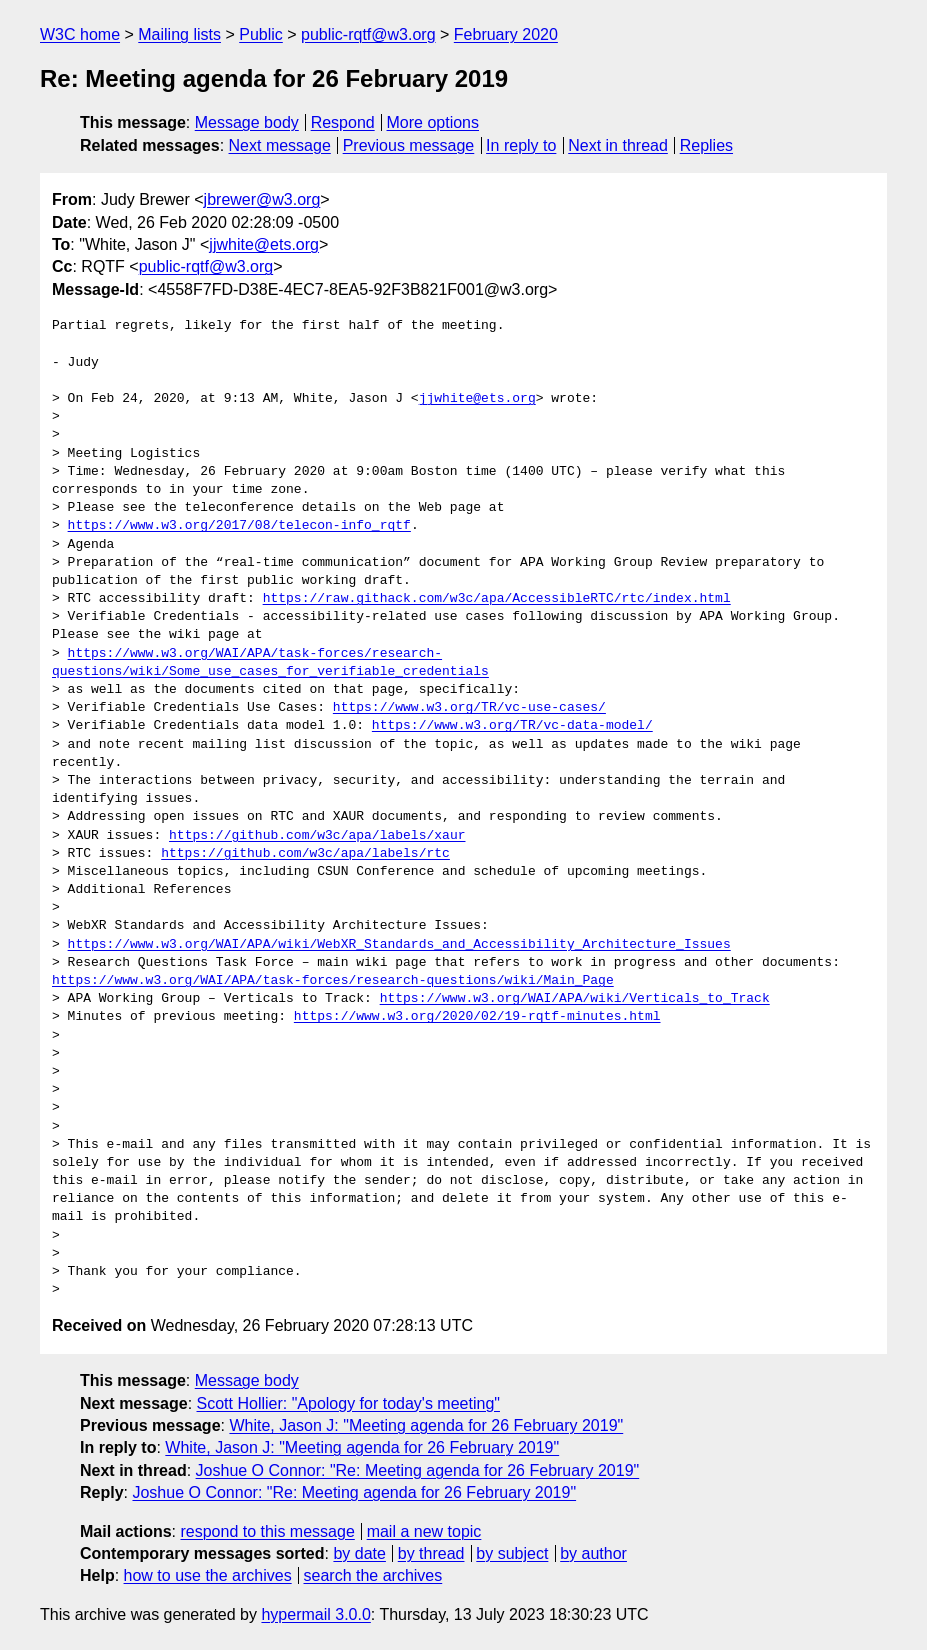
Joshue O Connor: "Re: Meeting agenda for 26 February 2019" (418, 1470)
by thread (431, 1553)
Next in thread (618, 145)
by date (359, 1553)
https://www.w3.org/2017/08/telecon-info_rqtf (239, 526)
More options (433, 122)
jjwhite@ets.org (264, 244)
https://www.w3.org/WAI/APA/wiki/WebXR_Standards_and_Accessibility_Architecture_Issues (399, 945)
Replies (706, 145)
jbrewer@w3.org (262, 199)
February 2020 (506, 34)
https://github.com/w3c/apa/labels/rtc (305, 854)
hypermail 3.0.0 (315, 1614)
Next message (280, 145)
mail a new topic (424, 1531)
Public (261, 34)
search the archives (373, 1575)
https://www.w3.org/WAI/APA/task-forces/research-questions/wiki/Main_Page (333, 981)
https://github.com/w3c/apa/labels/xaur (317, 836)
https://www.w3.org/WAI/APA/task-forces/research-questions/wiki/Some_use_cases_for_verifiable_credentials (270, 663)
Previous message (409, 145)
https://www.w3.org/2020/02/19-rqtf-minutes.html (477, 1017)
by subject (512, 1553)
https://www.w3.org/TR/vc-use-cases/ (469, 708)
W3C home (80, 34)
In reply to (521, 145)
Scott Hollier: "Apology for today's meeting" (348, 1403)
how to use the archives (208, 1575)
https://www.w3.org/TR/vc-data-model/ (512, 726)
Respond (343, 122)
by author (593, 1553)
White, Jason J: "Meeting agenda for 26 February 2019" (426, 1425)
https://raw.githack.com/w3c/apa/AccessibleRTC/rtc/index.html (497, 599)
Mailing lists (179, 34)
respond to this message (267, 1531)
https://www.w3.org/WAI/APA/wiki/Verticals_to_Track (575, 999)
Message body (247, 122)
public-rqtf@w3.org (368, 34)
